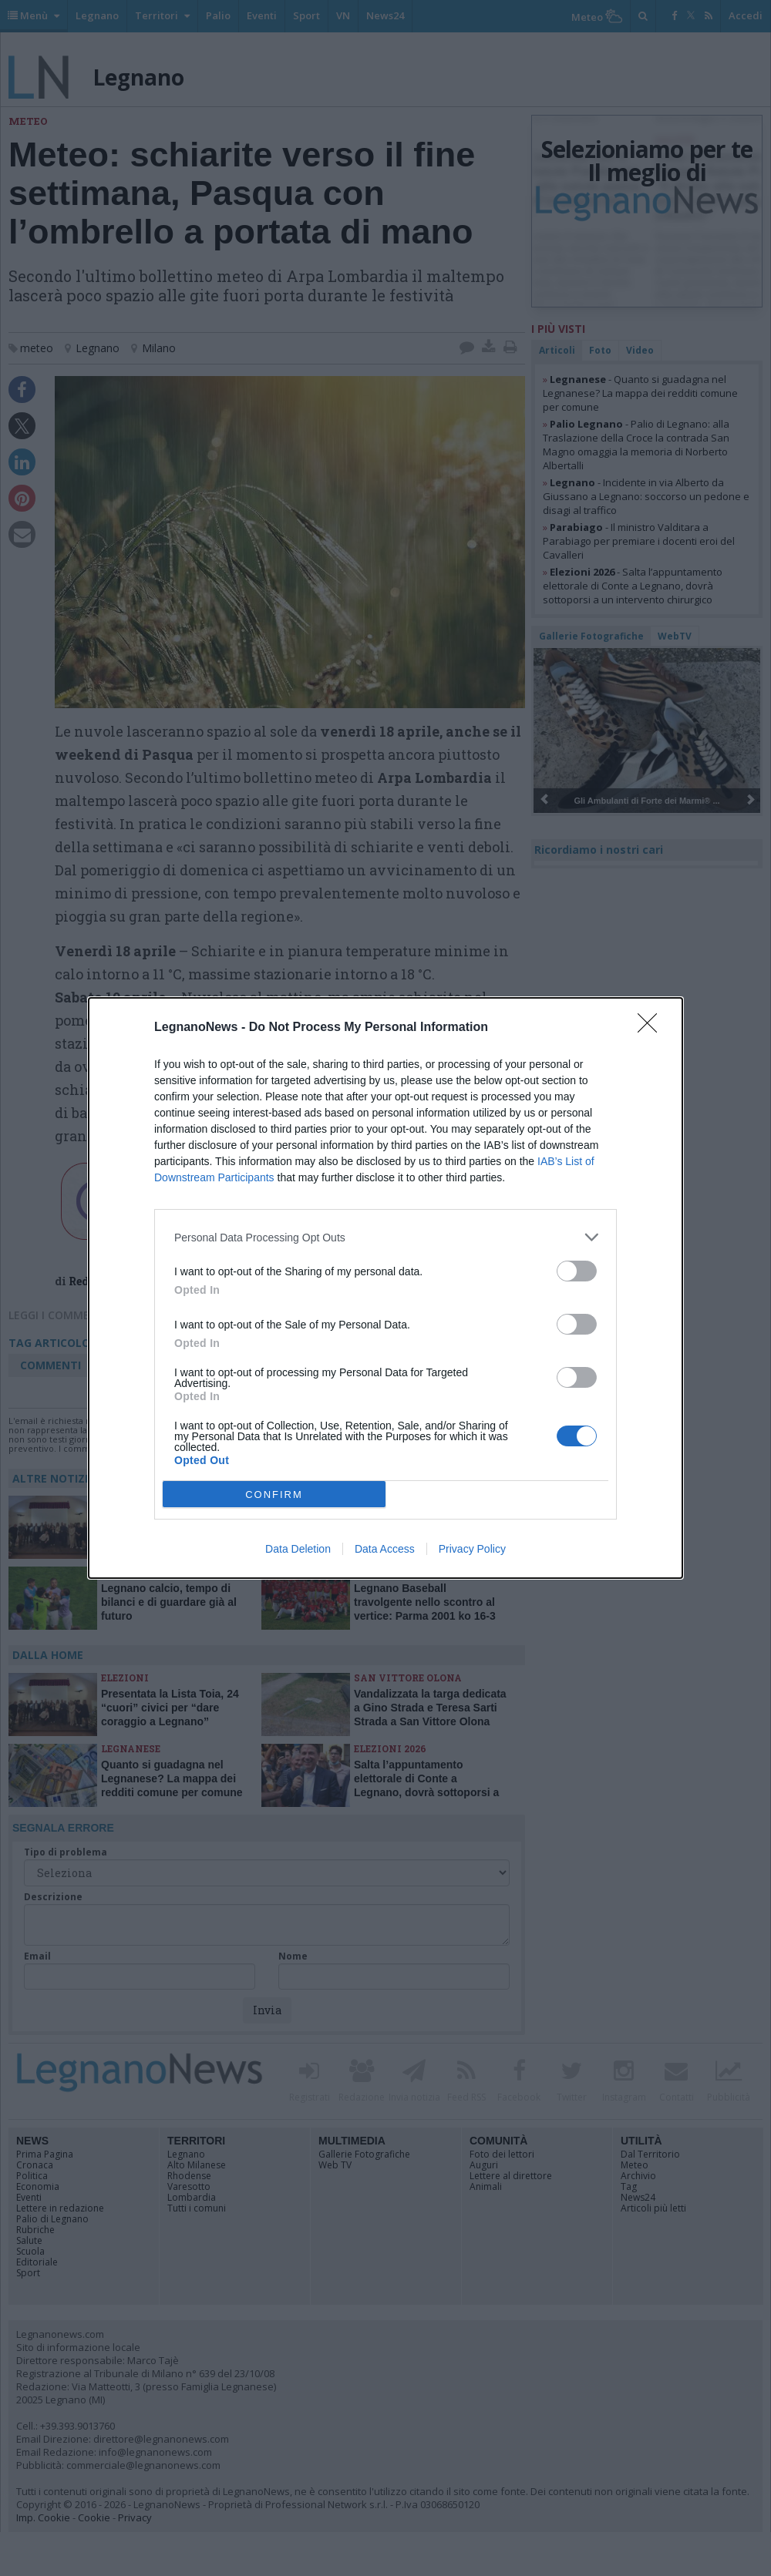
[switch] (577, 1271)
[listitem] (385, 1237)
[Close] (652, 1028)
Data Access (385, 1549)
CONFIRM (274, 1494)
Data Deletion (298, 1549)
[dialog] (385, 1288)
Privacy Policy (472, 1549)
